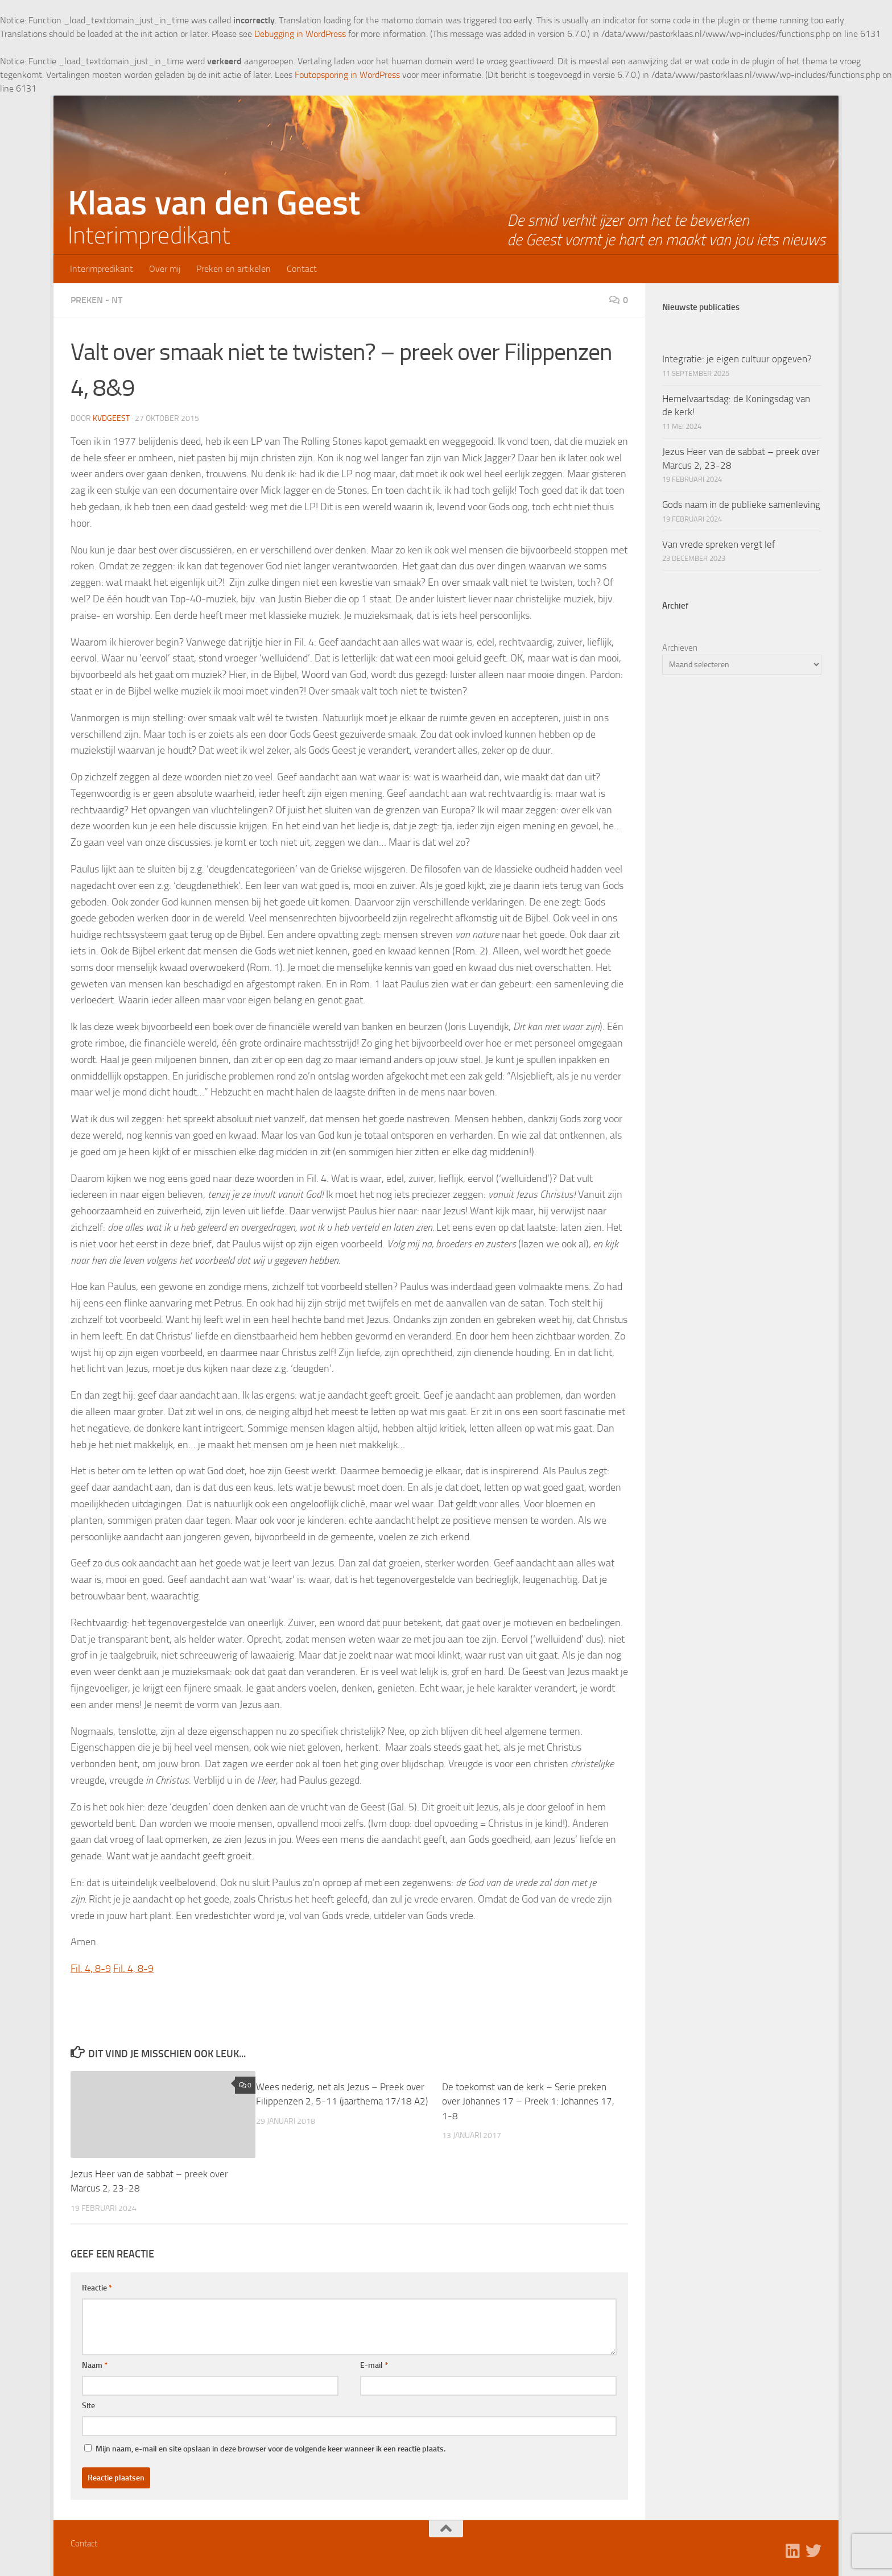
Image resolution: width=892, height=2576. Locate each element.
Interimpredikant (101, 268)
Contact (302, 268)
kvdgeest (111, 418)
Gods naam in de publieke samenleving (741, 504)
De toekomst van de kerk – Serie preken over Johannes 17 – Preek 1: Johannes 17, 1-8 (528, 2101)
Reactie (97, 2288)
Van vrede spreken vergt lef (718, 544)
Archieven (679, 648)
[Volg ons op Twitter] (813, 2551)
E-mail (374, 2365)
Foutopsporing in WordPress (347, 74)
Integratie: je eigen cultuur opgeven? (737, 359)
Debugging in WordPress (300, 33)
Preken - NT (96, 300)
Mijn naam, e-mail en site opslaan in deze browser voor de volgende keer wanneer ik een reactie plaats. (270, 2449)
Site (88, 2405)
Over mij (164, 268)
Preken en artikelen (233, 268)
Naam (95, 2365)
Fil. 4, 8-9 (91, 1968)
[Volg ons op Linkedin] (793, 2551)
